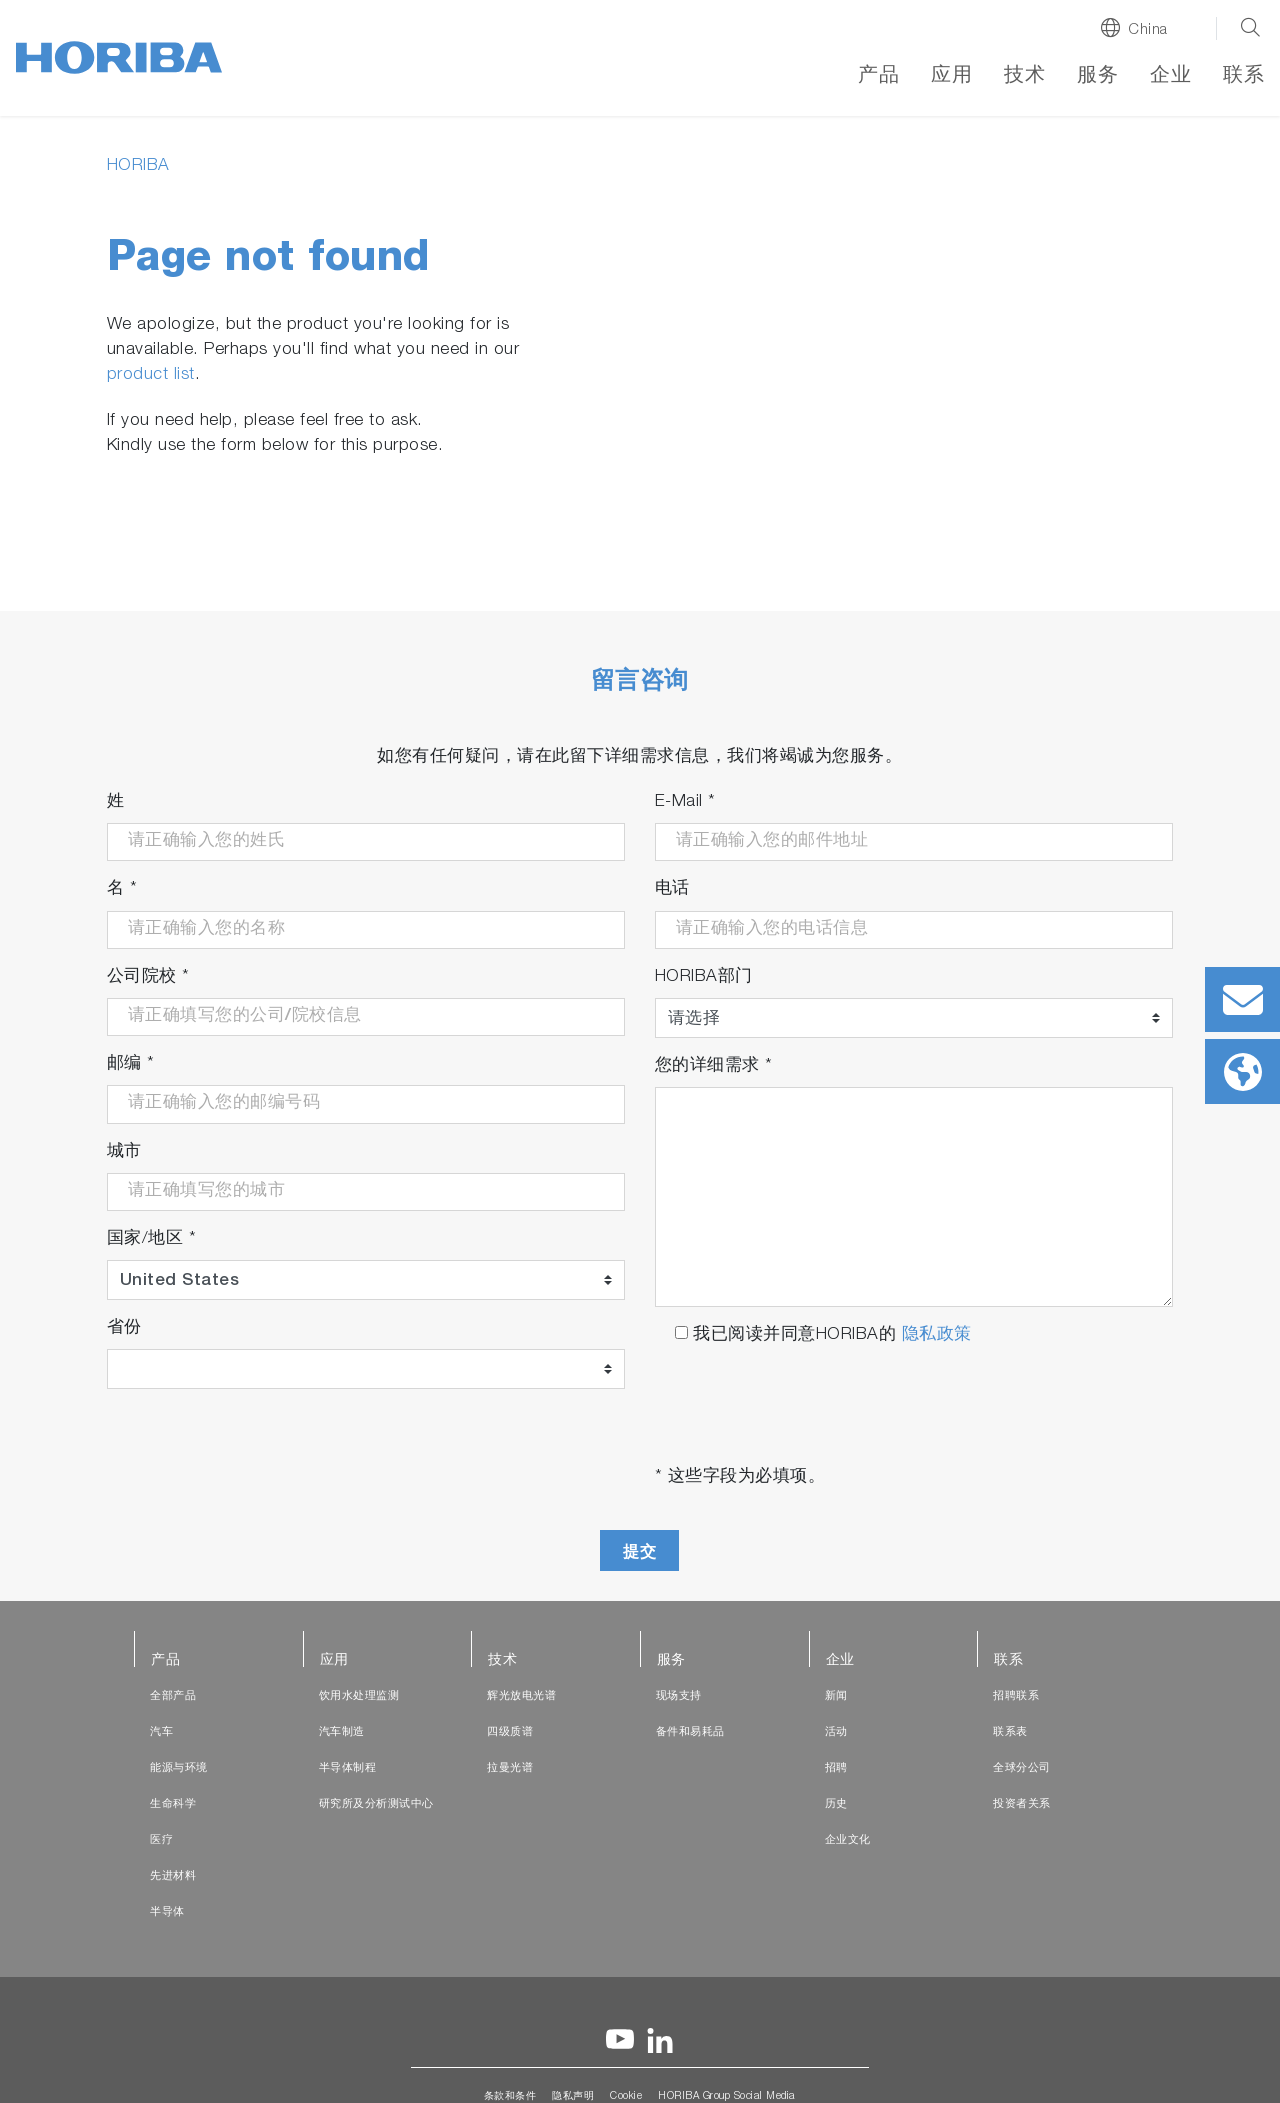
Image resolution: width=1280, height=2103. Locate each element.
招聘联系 (1016, 1696)
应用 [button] (951, 77)
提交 (639, 1551)
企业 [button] (1170, 77)
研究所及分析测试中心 (376, 1804)
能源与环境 (179, 1768)
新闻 (836, 1696)
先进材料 (173, 1876)
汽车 (161, 1732)
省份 (124, 1328)
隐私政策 (937, 1335)
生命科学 (173, 1804)
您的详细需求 (714, 1066)
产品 (878, 77)
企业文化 (848, 1840)
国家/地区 (152, 1239)
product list (151, 375)
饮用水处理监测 (359, 1696)
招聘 (836, 1768)
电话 (672, 889)
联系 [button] (1243, 77)
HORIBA (138, 166)
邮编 (131, 1064)
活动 (836, 1732)
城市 (124, 1152)
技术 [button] (1024, 77)
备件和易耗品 (690, 1732)
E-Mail (685, 802)
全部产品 (173, 1696)
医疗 (161, 1840)
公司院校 (148, 977)
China (1148, 30)
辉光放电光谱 (521, 1696)
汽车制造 (342, 1732)
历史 (836, 1804)
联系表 (1010, 1732)
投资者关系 (1022, 1804)
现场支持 (679, 1696)
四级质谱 (510, 1732)
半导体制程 (348, 1768)
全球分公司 (1022, 1768)
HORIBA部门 (704, 977)
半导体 (167, 1912)
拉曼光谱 (510, 1768)
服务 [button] (1097, 77)
